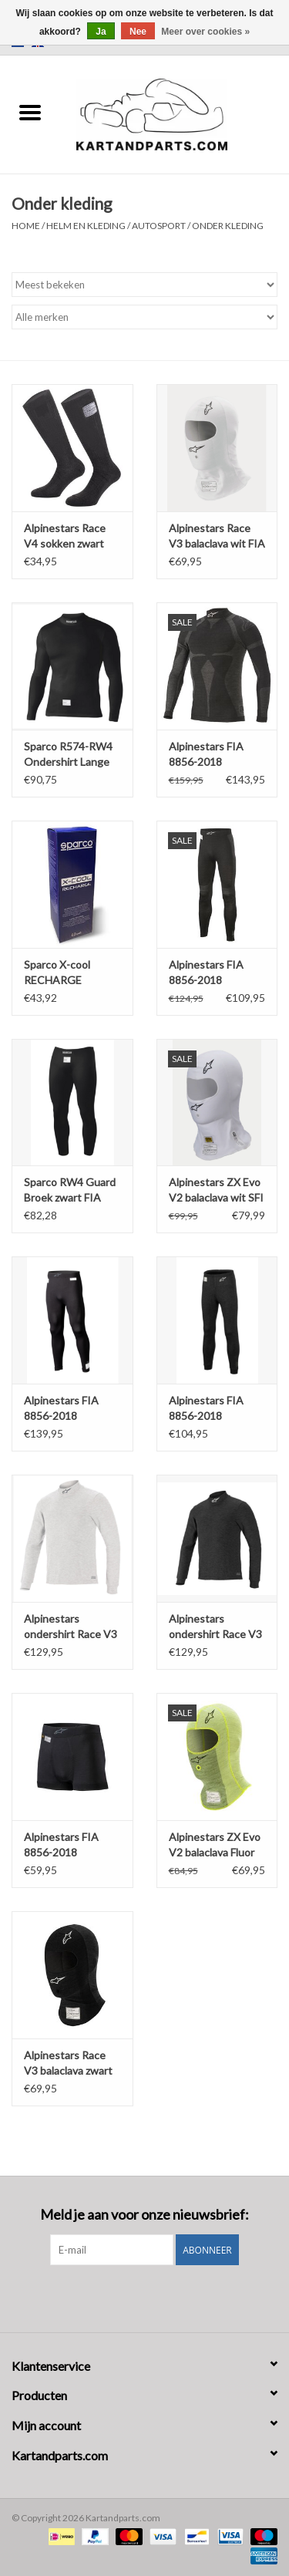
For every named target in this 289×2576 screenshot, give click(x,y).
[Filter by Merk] (144, 317)
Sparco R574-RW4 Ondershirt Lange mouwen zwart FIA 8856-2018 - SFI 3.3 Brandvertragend (71, 755)
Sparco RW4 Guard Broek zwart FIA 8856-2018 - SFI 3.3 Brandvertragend (71, 1190)
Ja (101, 31)
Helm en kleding (86, 225)
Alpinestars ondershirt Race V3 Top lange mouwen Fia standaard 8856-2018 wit (71, 1627)
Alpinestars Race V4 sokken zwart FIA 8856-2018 (65, 536)
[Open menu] (30, 111)
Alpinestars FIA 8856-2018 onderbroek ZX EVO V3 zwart (61, 1409)
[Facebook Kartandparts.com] (131, 2296)
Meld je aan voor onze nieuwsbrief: (144, 2215)
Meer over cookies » (205, 31)
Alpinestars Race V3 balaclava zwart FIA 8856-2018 (68, 2063)
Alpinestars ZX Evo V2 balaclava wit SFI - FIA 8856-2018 (216, 1190)
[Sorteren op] (144, 284)
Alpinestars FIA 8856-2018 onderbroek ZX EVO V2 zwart (206, 973)
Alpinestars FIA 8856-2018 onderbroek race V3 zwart (216, 1409)
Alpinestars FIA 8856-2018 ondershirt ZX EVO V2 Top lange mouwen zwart (215, 755)
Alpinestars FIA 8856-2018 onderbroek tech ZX (64, 1845)
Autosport (159, 225)
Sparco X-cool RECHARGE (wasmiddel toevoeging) (57, 973)
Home (26, 225)
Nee (137, 31)
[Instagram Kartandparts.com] (158, 2296)
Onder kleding (228, 225)
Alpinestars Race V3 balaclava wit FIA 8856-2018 (217, 536)
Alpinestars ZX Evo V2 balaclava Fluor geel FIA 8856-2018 (216, 1845)
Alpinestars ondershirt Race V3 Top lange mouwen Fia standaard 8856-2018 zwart (216, 1627)
